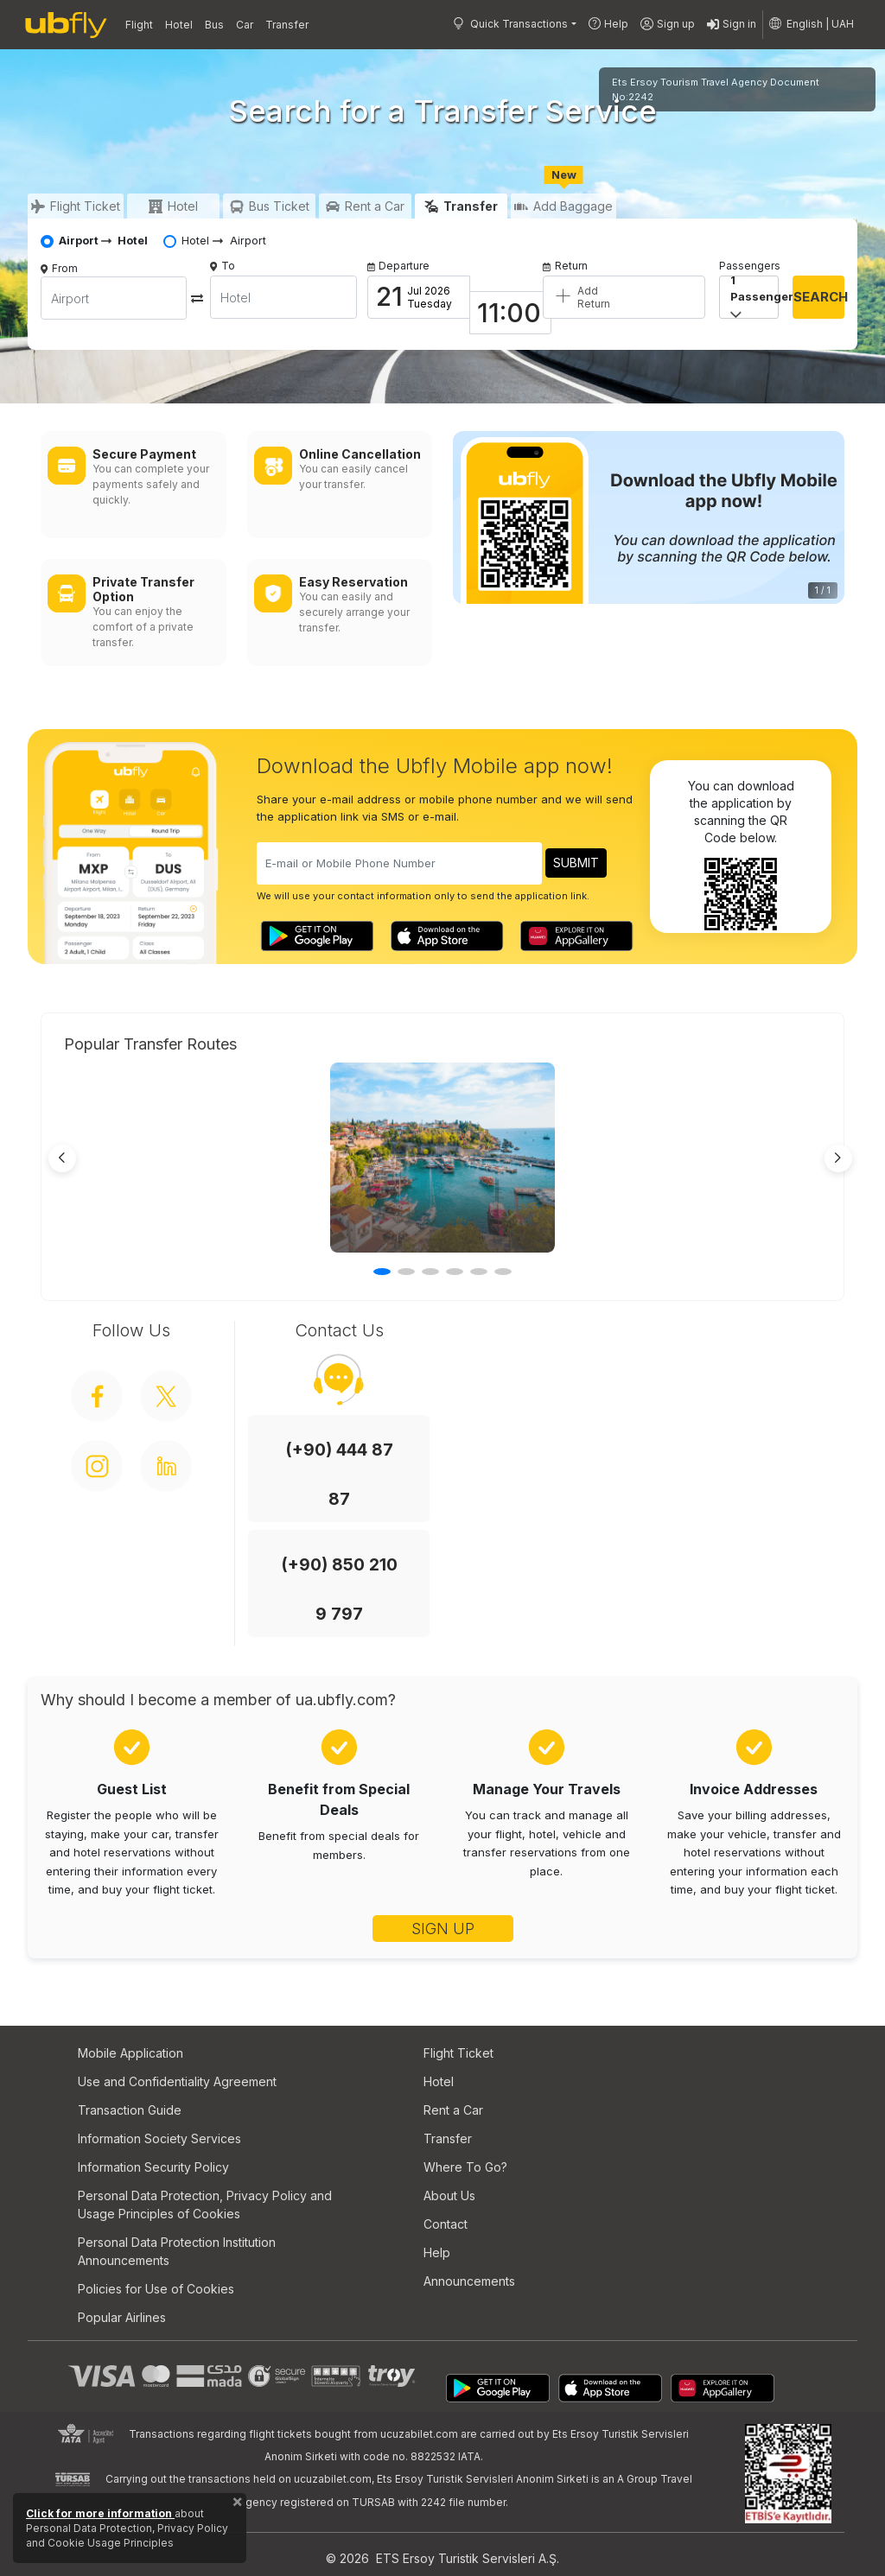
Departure (398, 265)
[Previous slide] (62, 1158)
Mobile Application (130, 2053)
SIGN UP (442, 1928)
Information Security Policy (153, 2167)
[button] (812, 24)
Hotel (179, 24)
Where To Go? (465, 2167)
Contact (445, 2224)
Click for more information (100, 2513)
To (222, 265)
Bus (214, 24)
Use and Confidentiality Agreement (177, 2081)
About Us (449, 2195)
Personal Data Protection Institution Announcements (177, 2251)
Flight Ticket (458, 2053)
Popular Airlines (122, 2317)
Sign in (731, 25)
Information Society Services (159, 2138)
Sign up (667, 24)
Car (244, 24)
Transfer (287, 24)
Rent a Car (453, 2110)
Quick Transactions (510, 23)
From (65, 268)
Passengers (749, 265)
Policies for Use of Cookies (156, 2288)
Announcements (469, 2281)
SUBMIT (576, 862)
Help (608, 23)
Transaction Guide (129, 2110)
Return (565, 265)
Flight (139, 24)
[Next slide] (838, 1158)
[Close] (237, 2505)
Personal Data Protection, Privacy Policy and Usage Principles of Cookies (205, 2204)
